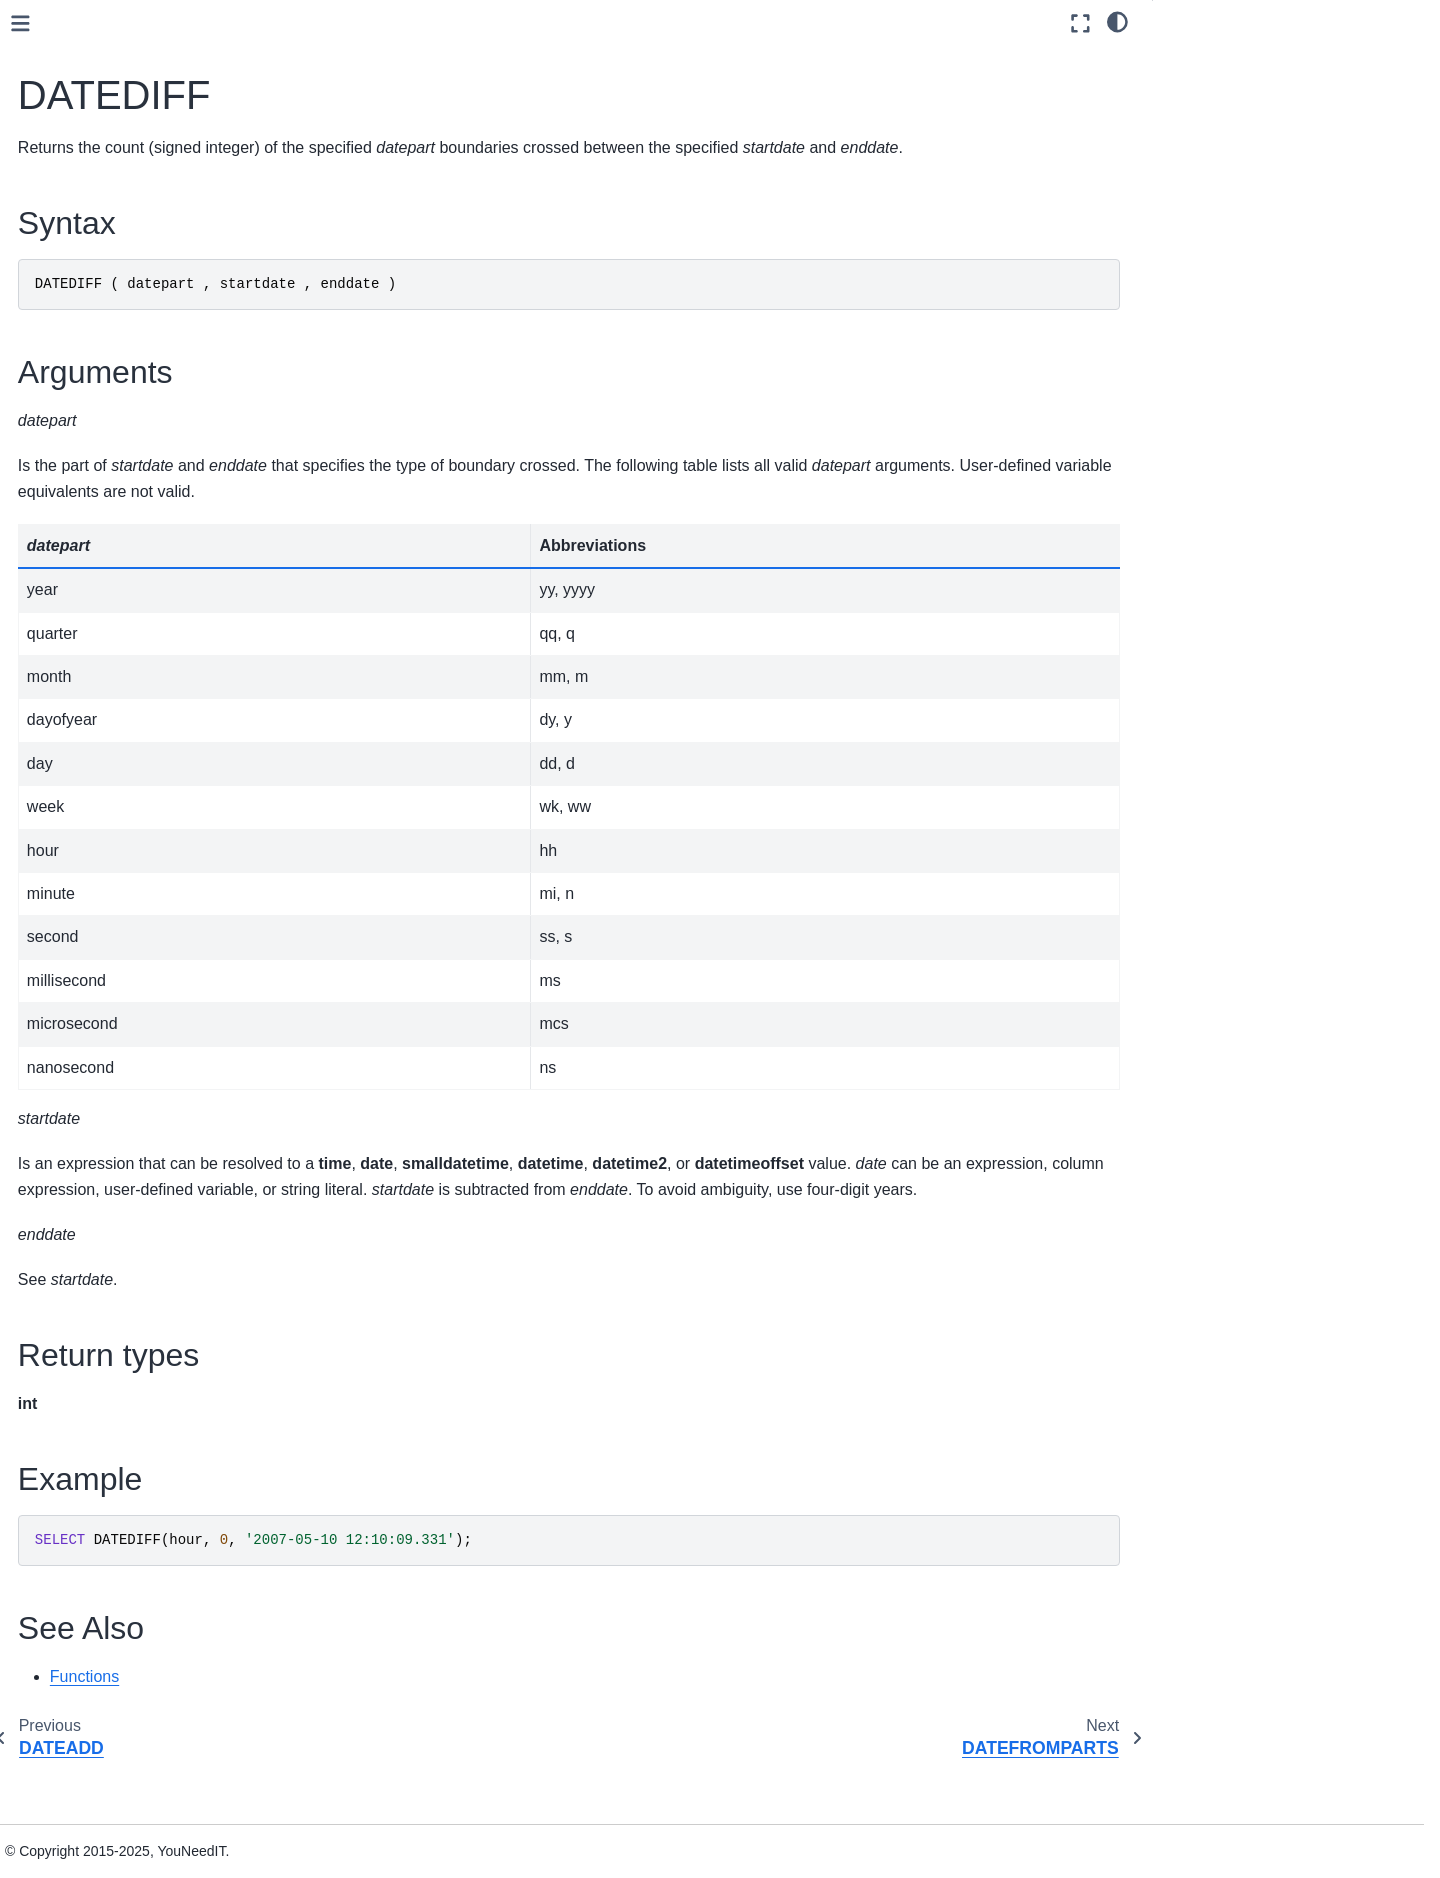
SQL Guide (79, 259)
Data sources (84, 195)
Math (90, 1204)
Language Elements (122, 1458)
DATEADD (124, 513)
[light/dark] (1117, 21)
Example (1197, 144)
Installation (76, 1680)
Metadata (104, 1235)
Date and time (121, 449)
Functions (92, 322)
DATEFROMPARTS (153, 576)
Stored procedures (117, 1553)
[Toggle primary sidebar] (332, 23)
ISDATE (115, 862)
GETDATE (123, 799)
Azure (93, 417)
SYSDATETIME (140, 981)
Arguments (1204, 89)
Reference (75, 1744)
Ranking (100, 1299)
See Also (1197, 172)
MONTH (116, 894)
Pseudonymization (133, 1267)
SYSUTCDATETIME (155, 1013)
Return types (1210, 117)
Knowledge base (95, 1775)
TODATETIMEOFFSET (164, 1076)
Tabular (97, 1394)
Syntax (1192, 61)
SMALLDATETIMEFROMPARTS (185, 938)
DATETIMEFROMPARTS (170, 703)
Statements (94, 1521)
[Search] (156, 82)
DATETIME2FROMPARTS (174, 672)
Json (89, 1172)
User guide (77, 227)
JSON (77, 1616)
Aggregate (107, 354)
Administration (87, 1712)
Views (77, 1585)
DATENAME (129, 608)
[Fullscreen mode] (1080, 23)
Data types (92, 290)
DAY (104, 735)
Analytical (105, 386)
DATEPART (127, 640)
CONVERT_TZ (138, 481)
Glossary (70, 1807)
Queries (83, 1489)
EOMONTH (127, 767)
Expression (109, 1140)
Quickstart (74, 132)
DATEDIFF (125, 544)
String (93, 1331)
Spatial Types (101, 1648)
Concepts (72, 163)
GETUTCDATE (138, 830)
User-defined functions (130, 1426)
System (98, 1362)
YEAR (109, 1108)
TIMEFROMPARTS (151, 1045)
